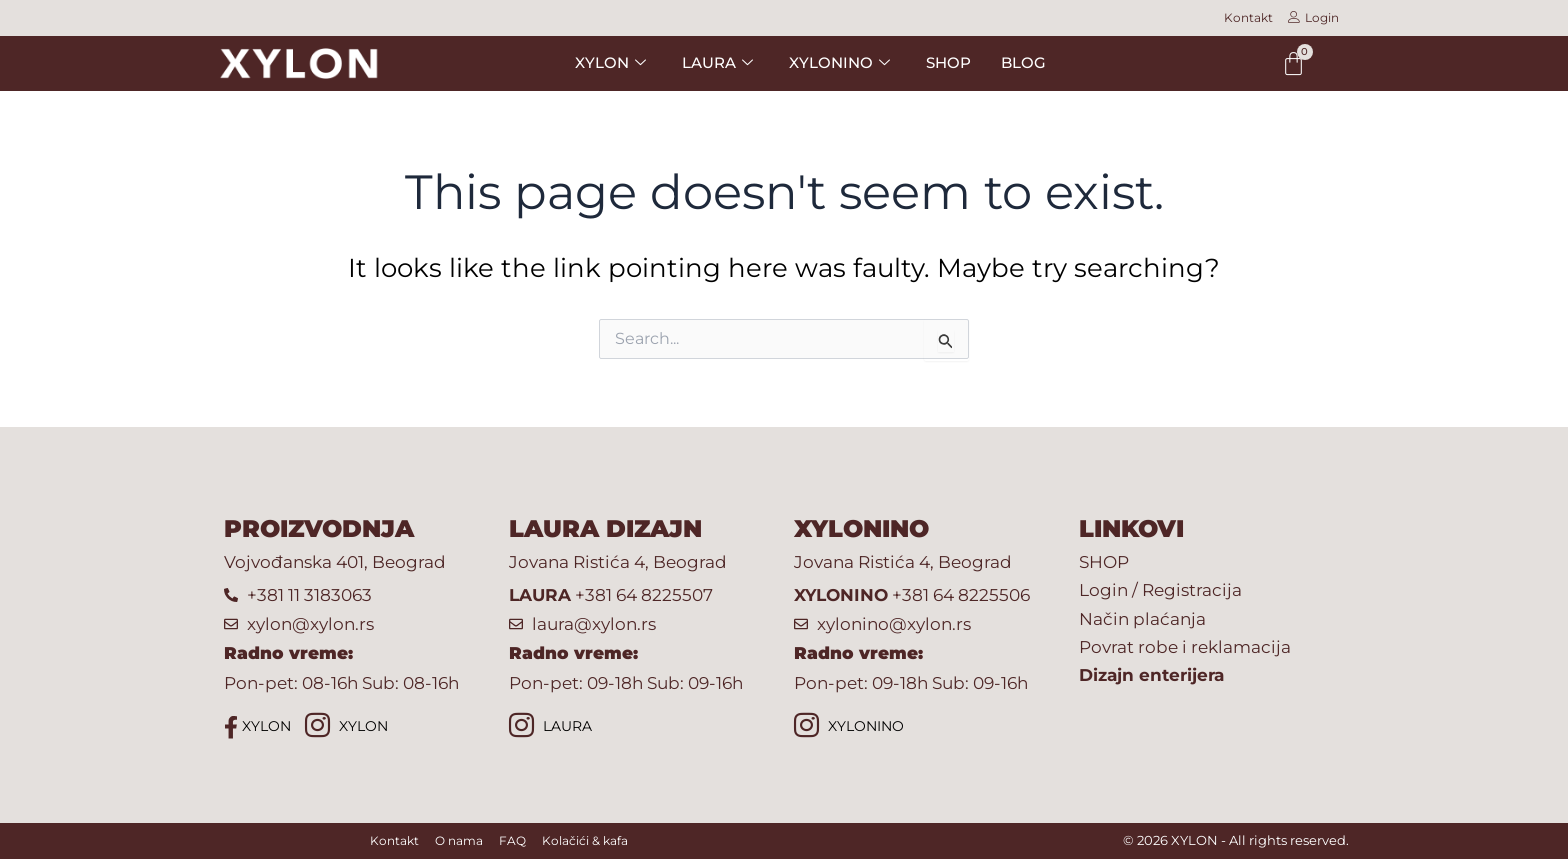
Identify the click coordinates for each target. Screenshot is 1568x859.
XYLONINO (839, 62)
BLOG (1023, 62)
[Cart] (1293, 63)
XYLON (610, 62)
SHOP (948, 62)
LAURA (717, 62)
